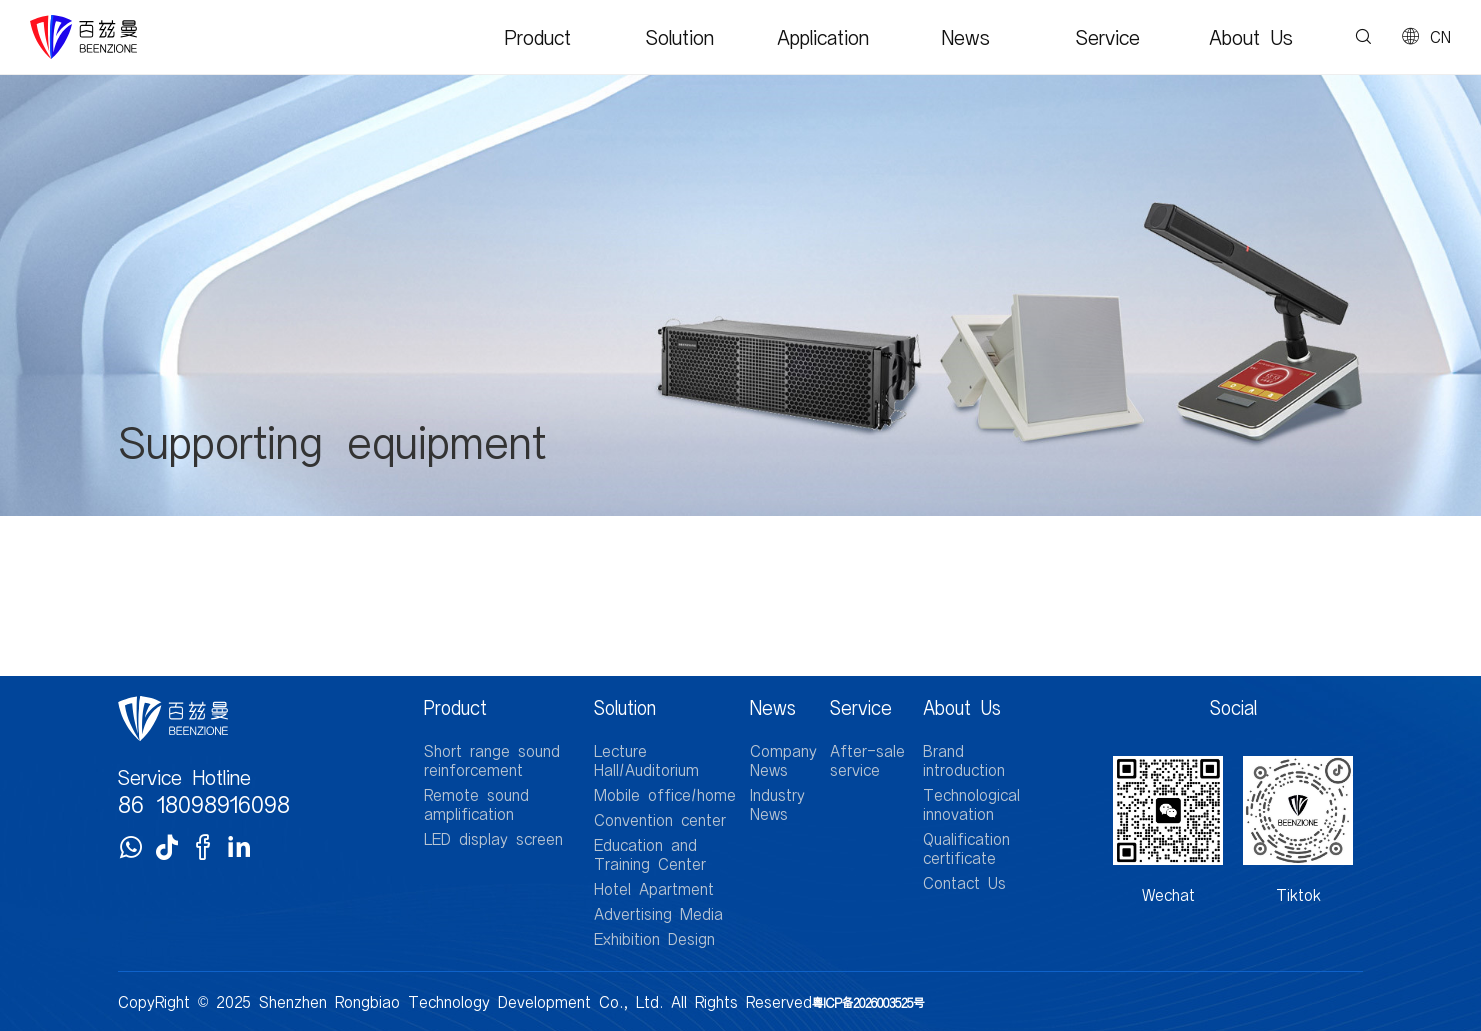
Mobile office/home (665, 794)
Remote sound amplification (476, 804)
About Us (1251, 37)
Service (1108, 37)
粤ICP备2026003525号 (868, 1002)
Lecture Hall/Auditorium (646, 760)
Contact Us (964, 882)
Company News (783, 760)
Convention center (660, 819)
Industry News (777, 804)
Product (538, 37)
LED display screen (493, 838)
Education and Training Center (650, 854)
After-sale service (867, 760)
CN (1440, 37)
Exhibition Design (654, 938)
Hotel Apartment (654, 888)
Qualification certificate (966, 848)
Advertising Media (658, 913)
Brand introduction (964, 760)
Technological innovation (971, 804)
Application (823, 37)
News (966, 37)
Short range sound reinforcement (492, 760)
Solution (680, 37)
